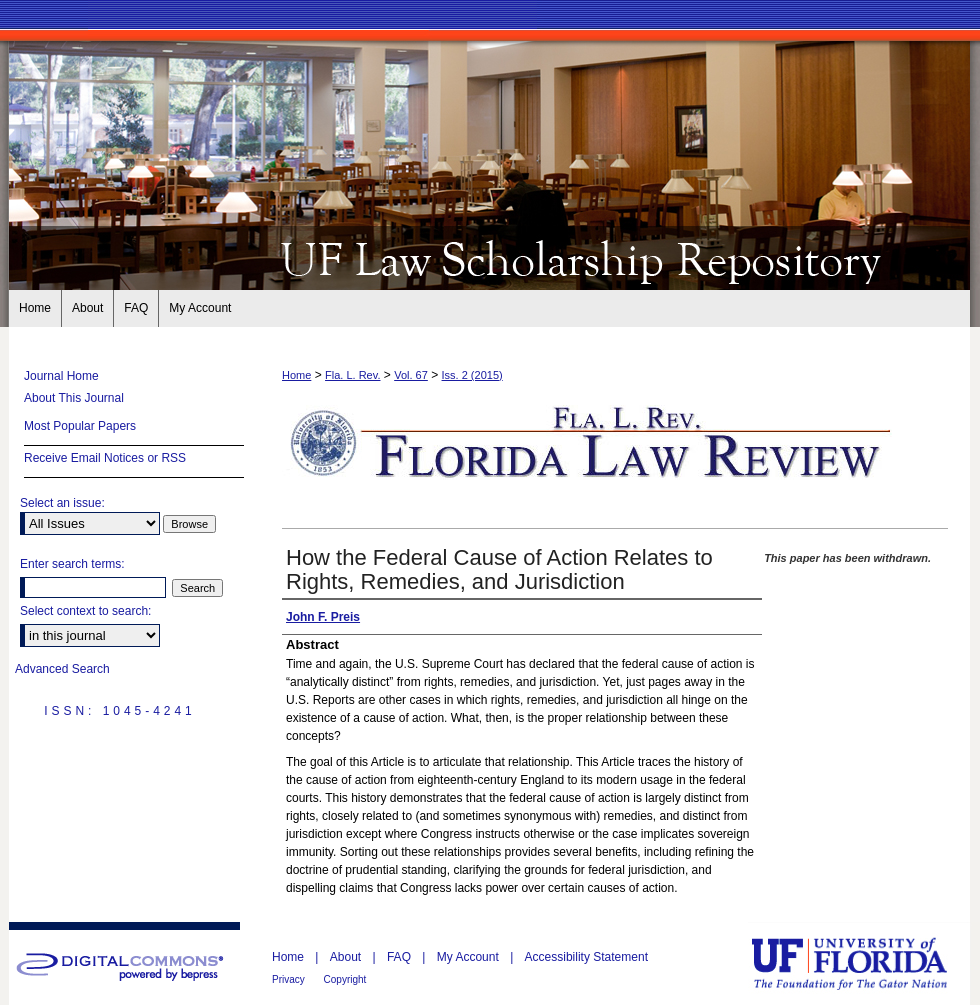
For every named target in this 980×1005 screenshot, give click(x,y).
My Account (469, 957)
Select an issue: (62, 503)
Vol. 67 (411, 375)
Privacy (290, 979)
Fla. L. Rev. (352, 375)
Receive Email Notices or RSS (105, 458)
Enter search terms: (72, 564)
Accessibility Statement (586, 957)
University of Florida (864, 963)
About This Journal (74, 398)
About (347, 957)
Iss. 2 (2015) (472, 375)
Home (296, 375)
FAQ (400, 957)
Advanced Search (62, 669)
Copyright (345, 979)
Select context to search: (85, 611)
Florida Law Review (490, 258)
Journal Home (61, 376)
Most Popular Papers (80, 426)
